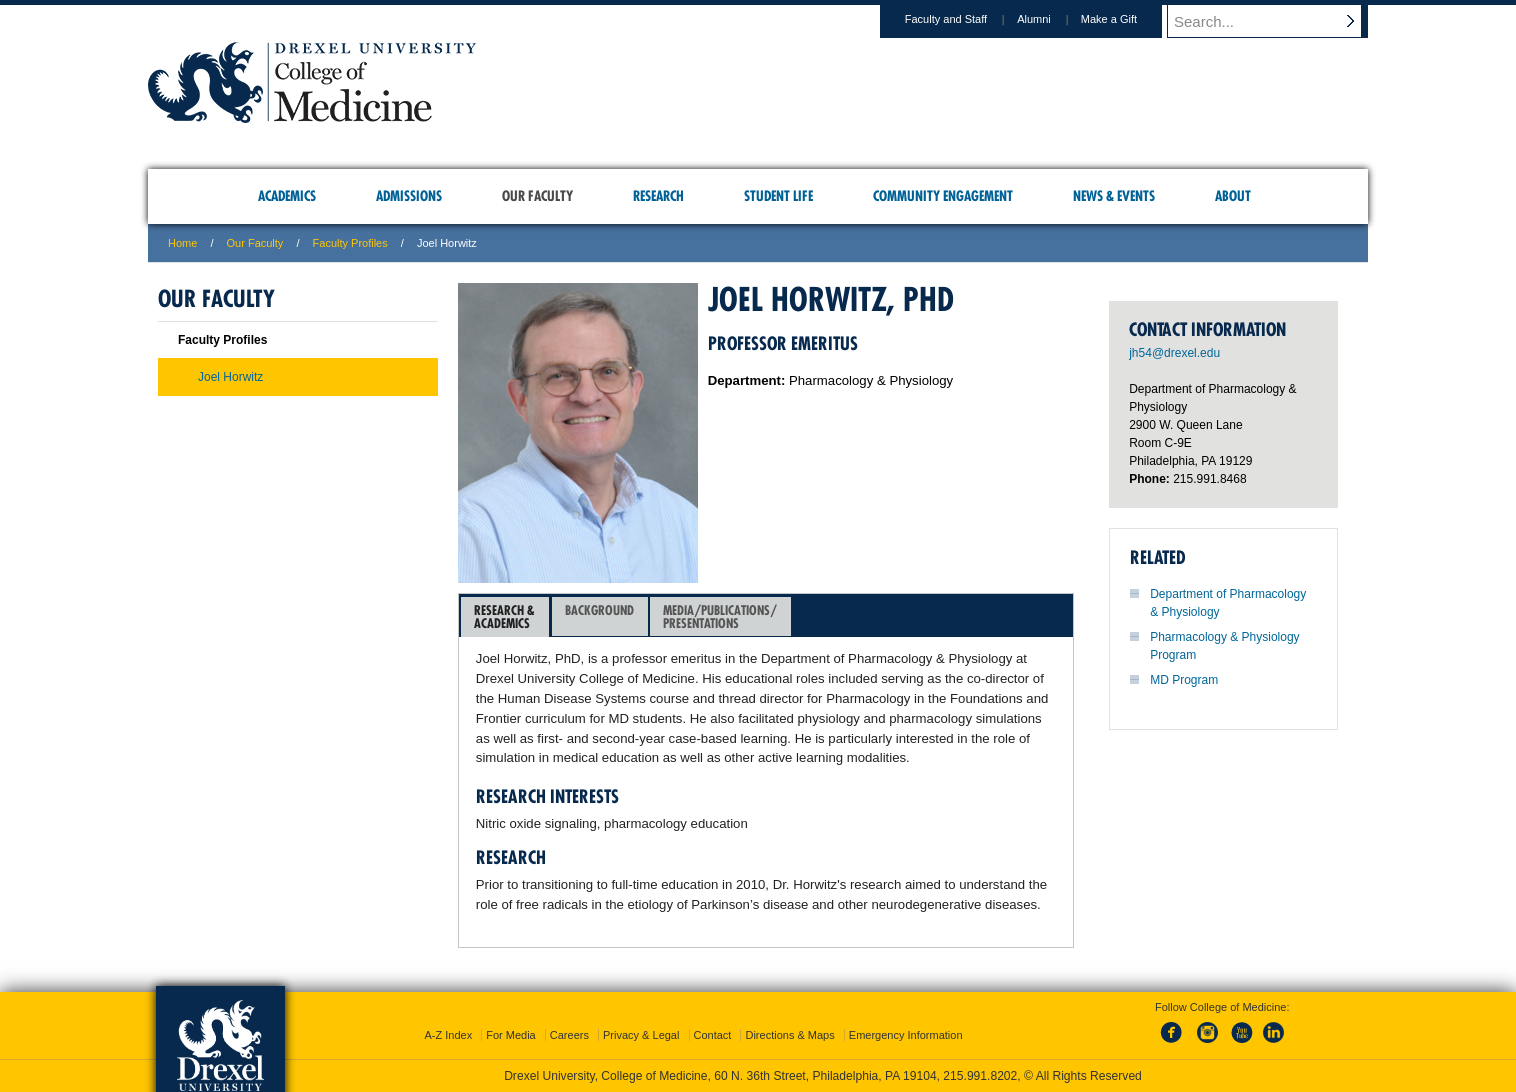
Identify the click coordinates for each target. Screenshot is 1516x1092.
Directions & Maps (789, 1035)
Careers (569, 1035)
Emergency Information (906, 1035)
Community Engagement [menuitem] (943, 196)
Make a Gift (1128, 19)
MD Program (1184, 680)
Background (599, 616)
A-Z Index (448, 1035)
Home (182, 243)
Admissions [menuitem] (409, 196)
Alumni (1053, 19)
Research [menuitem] (658, 196)
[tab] (505, 617)
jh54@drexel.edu (1174, 353)
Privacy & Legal (641, 1035)
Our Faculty (255, 243)
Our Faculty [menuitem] (537, 196)
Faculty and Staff (965, 19)
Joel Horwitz (230, 377)
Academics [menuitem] (287, 196)
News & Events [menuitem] (1114, 196)
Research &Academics (504, 616)
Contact (713, 1035)
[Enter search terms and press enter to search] (1277, 21)
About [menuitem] (1233, 196)
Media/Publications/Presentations (720, 616)
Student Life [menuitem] (778, 196)
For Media (511, 1035)
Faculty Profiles (350, 243)
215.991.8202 (980, 1076)
